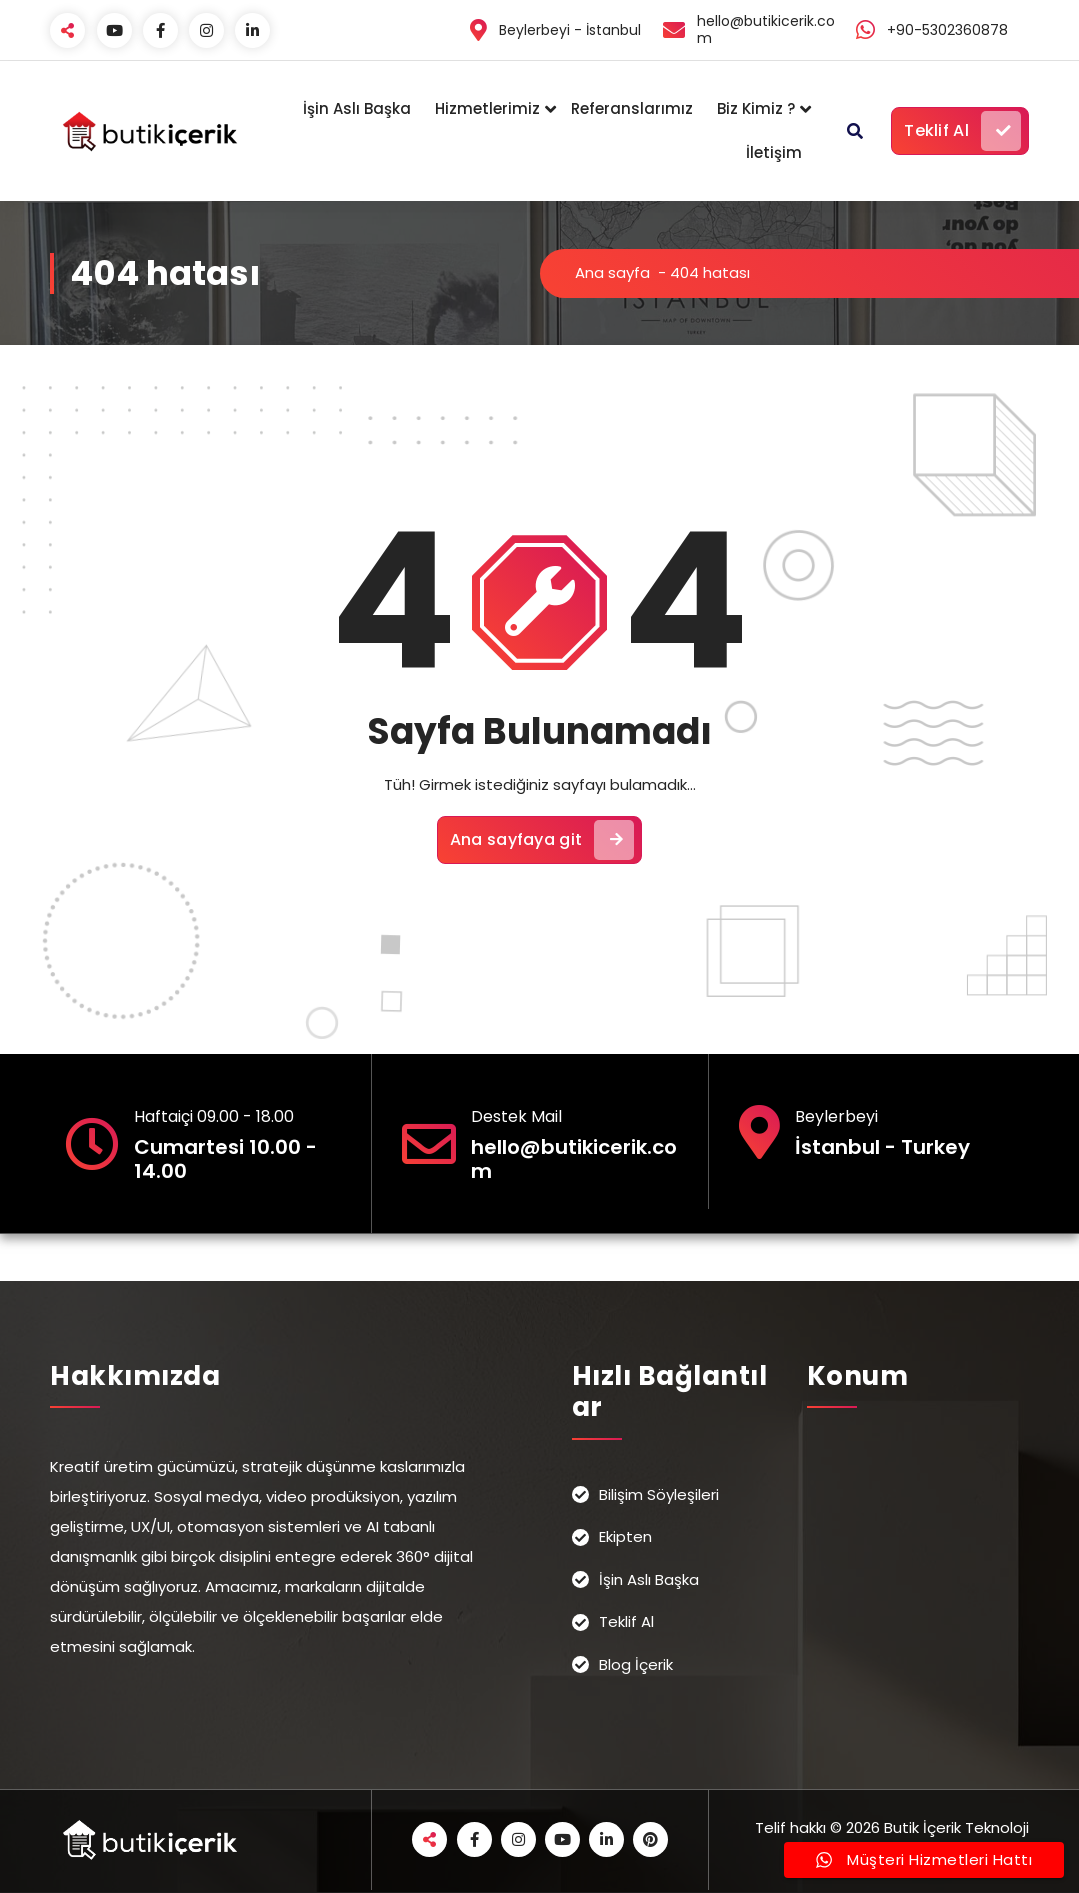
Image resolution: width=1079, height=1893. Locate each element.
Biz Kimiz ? (756, 108)
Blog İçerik (636, 1664)
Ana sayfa (612, 272)
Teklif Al (962, 131)
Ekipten (625, 1536)
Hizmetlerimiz (487, 108)
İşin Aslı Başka (357, 108)
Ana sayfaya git (542, 840)
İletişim (774, 152)
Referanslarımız (632, 108)
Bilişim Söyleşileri (659, 1494)
